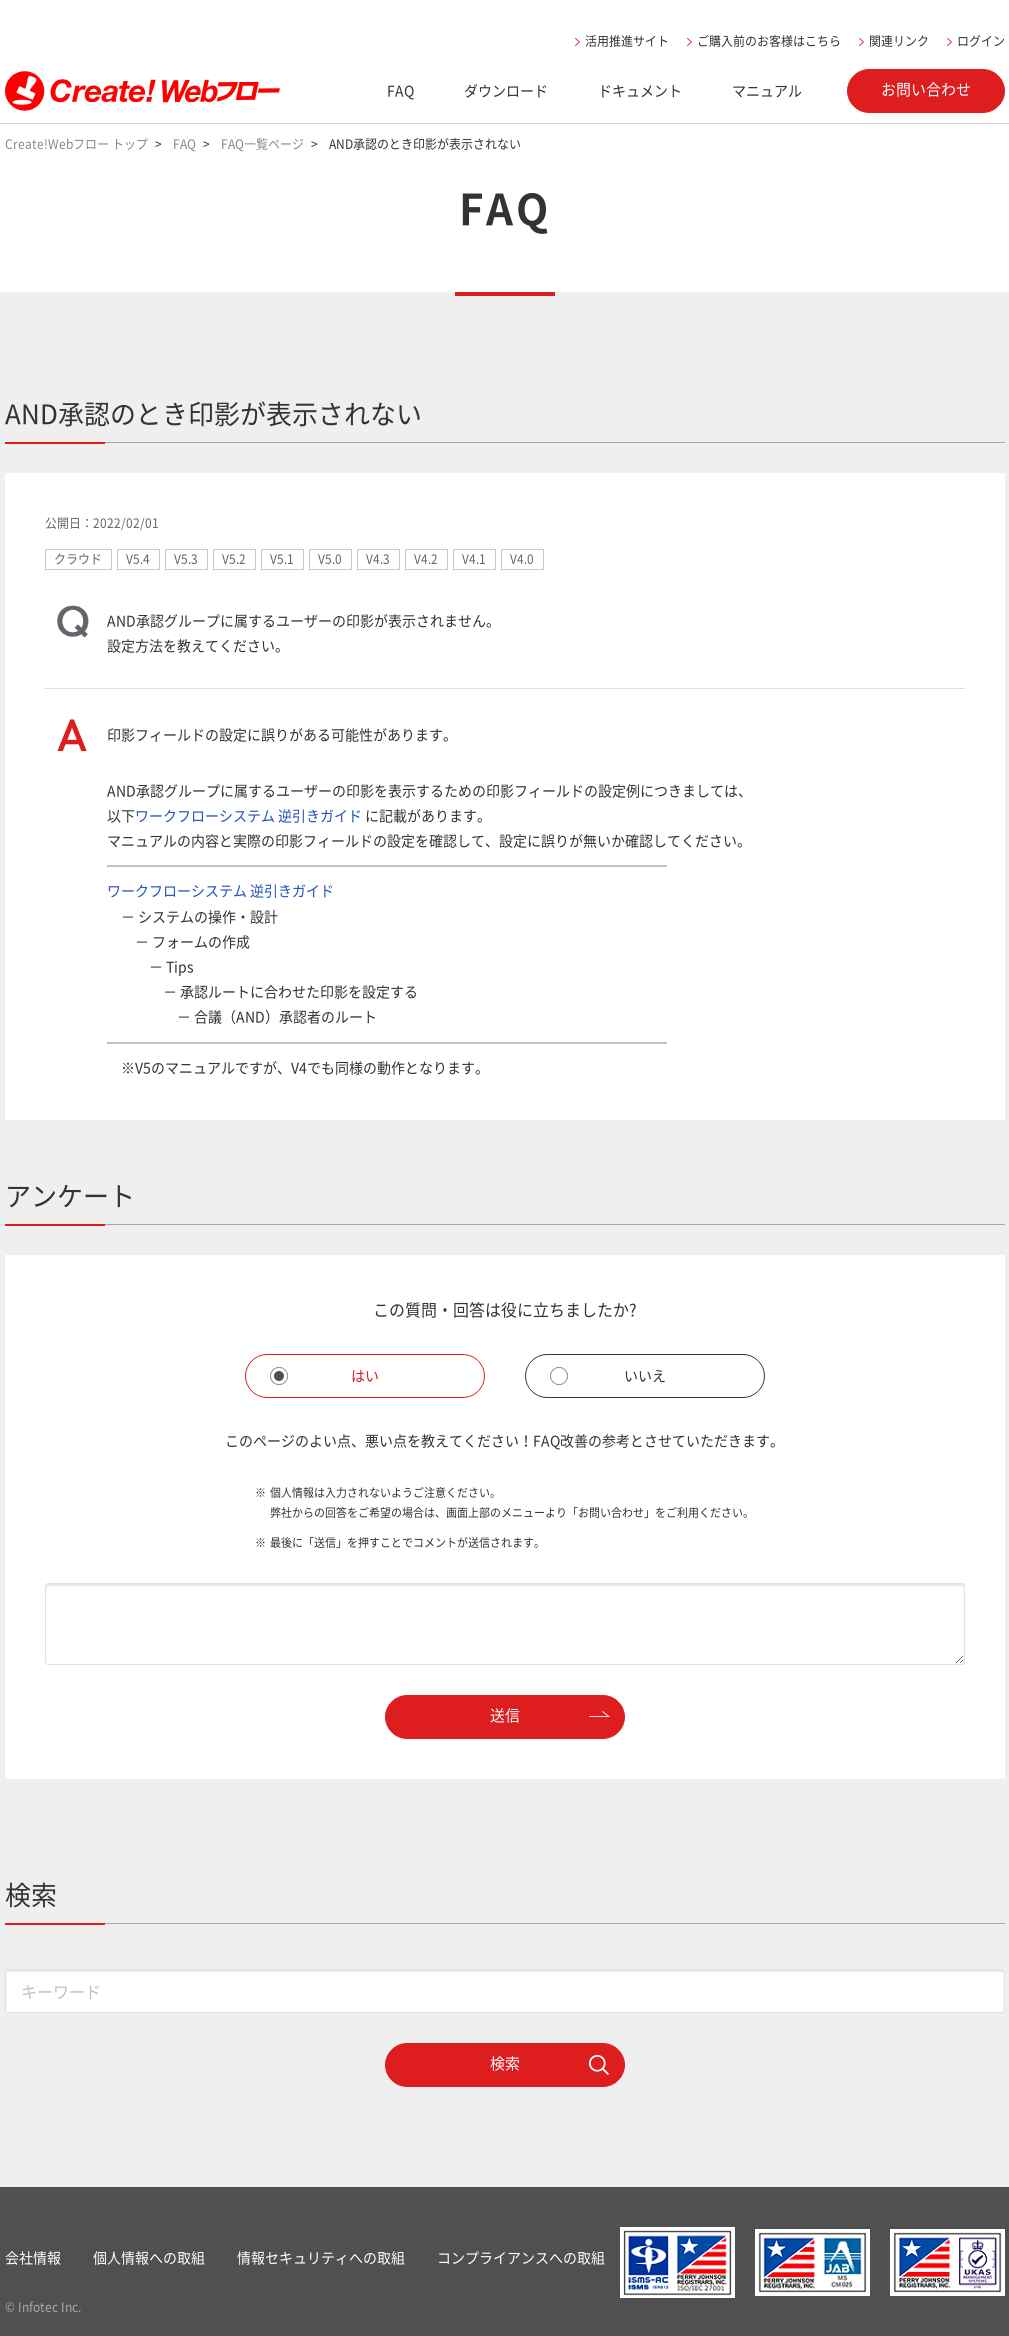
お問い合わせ (926, 89)
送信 (505, 1715)
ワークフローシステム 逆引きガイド (248, 815)
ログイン (981, 41)
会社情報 (33, 2257)
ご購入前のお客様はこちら (769, 41)
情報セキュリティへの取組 (321, 2257)
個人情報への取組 (149, 2257)
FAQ (400, 90)
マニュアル (767, 90)
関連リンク (899, 41)
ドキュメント (640, 90)
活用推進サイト (627, 41)
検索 (505, 2063)
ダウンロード (506, 90)
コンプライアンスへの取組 (521, 2257)
